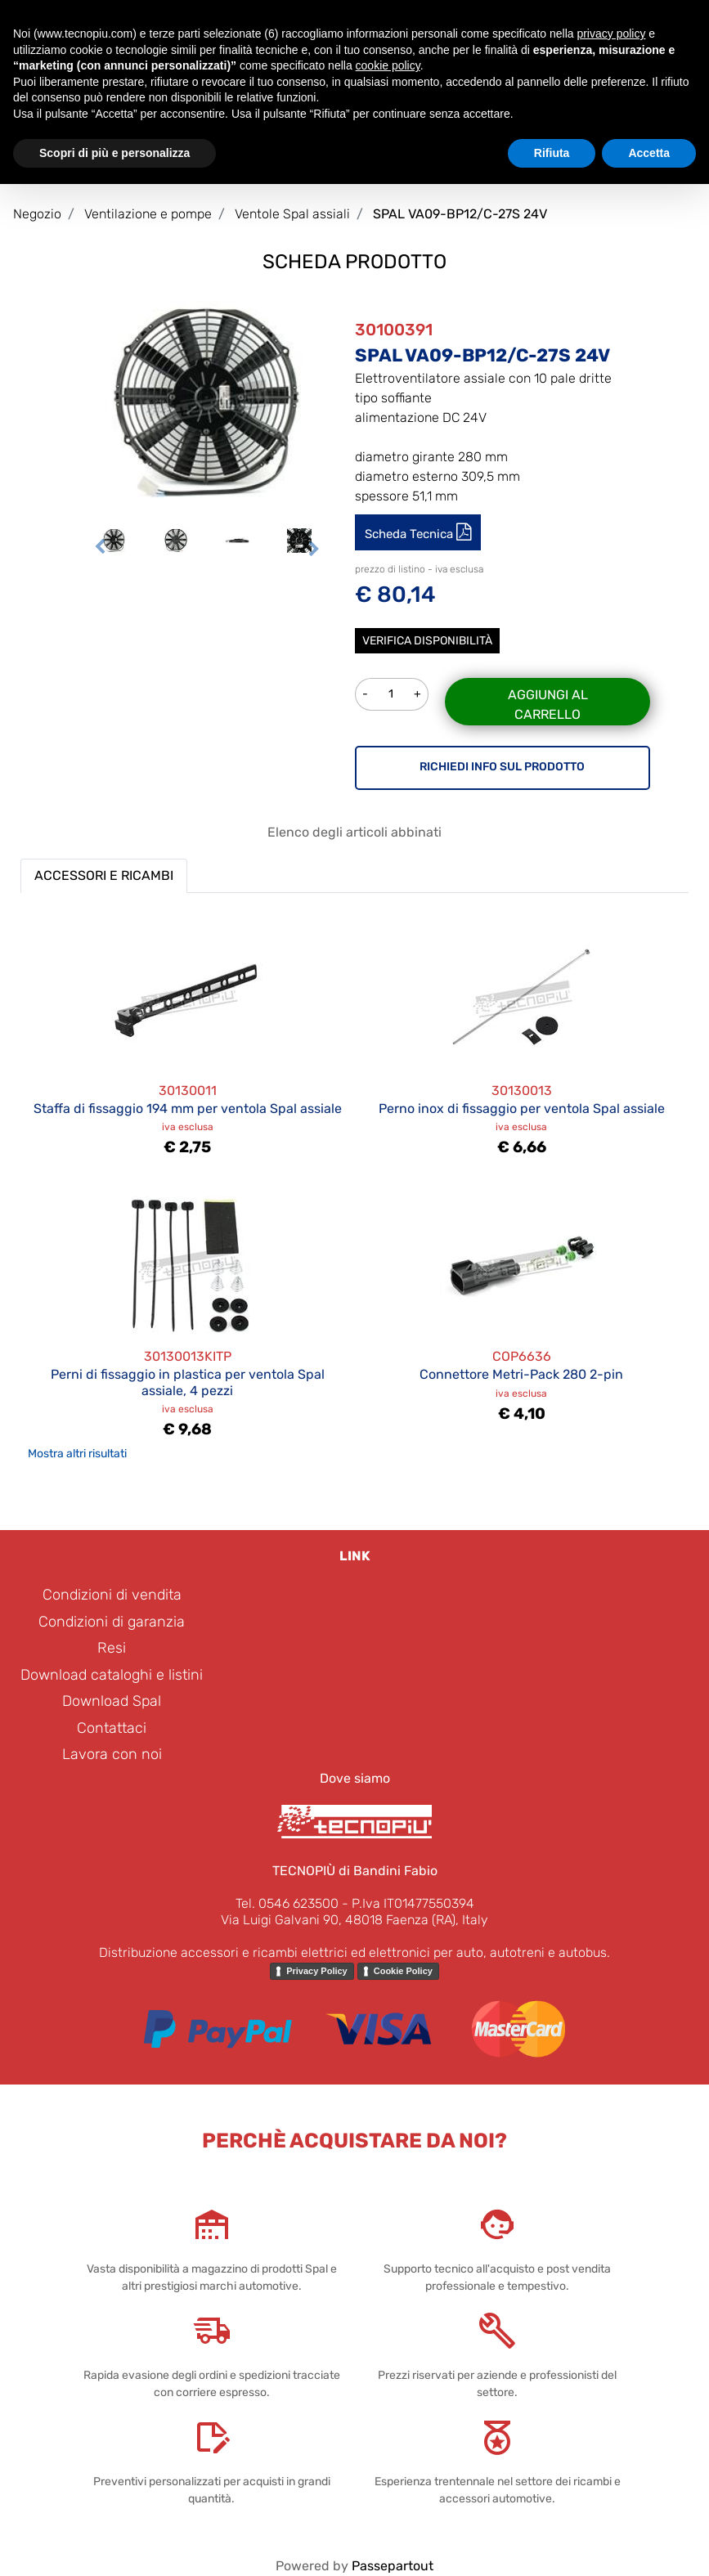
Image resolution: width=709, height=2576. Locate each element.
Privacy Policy (317, 1971)
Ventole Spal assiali (292, 214)
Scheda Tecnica (410, 534)
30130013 (521, 1090)
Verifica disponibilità (427, 641)
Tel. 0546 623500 (287, 1903)
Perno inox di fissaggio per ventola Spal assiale (522, 1108)
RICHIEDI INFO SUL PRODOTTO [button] (502, 767)
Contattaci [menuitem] (111, 1728)
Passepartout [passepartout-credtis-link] (392, 2566)
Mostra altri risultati (77, 1454)
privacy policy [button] (611, 33)
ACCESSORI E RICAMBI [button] (103, 875)
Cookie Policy (403, 1971)
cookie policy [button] (388, 65)
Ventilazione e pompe (148, 214)
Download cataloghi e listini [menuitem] (111, 1675)
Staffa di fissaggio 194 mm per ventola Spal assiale (188, 1108)
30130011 (188, 1090)
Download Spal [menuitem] (111, 1701)
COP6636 (521, 1356)
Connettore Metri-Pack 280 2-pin (521, 1374)
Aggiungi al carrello (548, 704)
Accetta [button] (649, 152)
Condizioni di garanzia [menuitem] (111, 1622)
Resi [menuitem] (111, 1648)
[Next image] (314, 546)
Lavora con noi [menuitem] (112, 1754)
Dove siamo (355, 1778)
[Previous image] (99, 546)
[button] (207, 402)
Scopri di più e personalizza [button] (114, 152)
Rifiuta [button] (552, 152)
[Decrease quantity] (365, 694)
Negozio (37, 214)
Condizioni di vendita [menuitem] (112, 1595)
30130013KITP (187, 1356)
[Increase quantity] (418, 694)
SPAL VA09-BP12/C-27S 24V (460, 214)
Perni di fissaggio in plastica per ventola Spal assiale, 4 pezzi (188, 1382)
